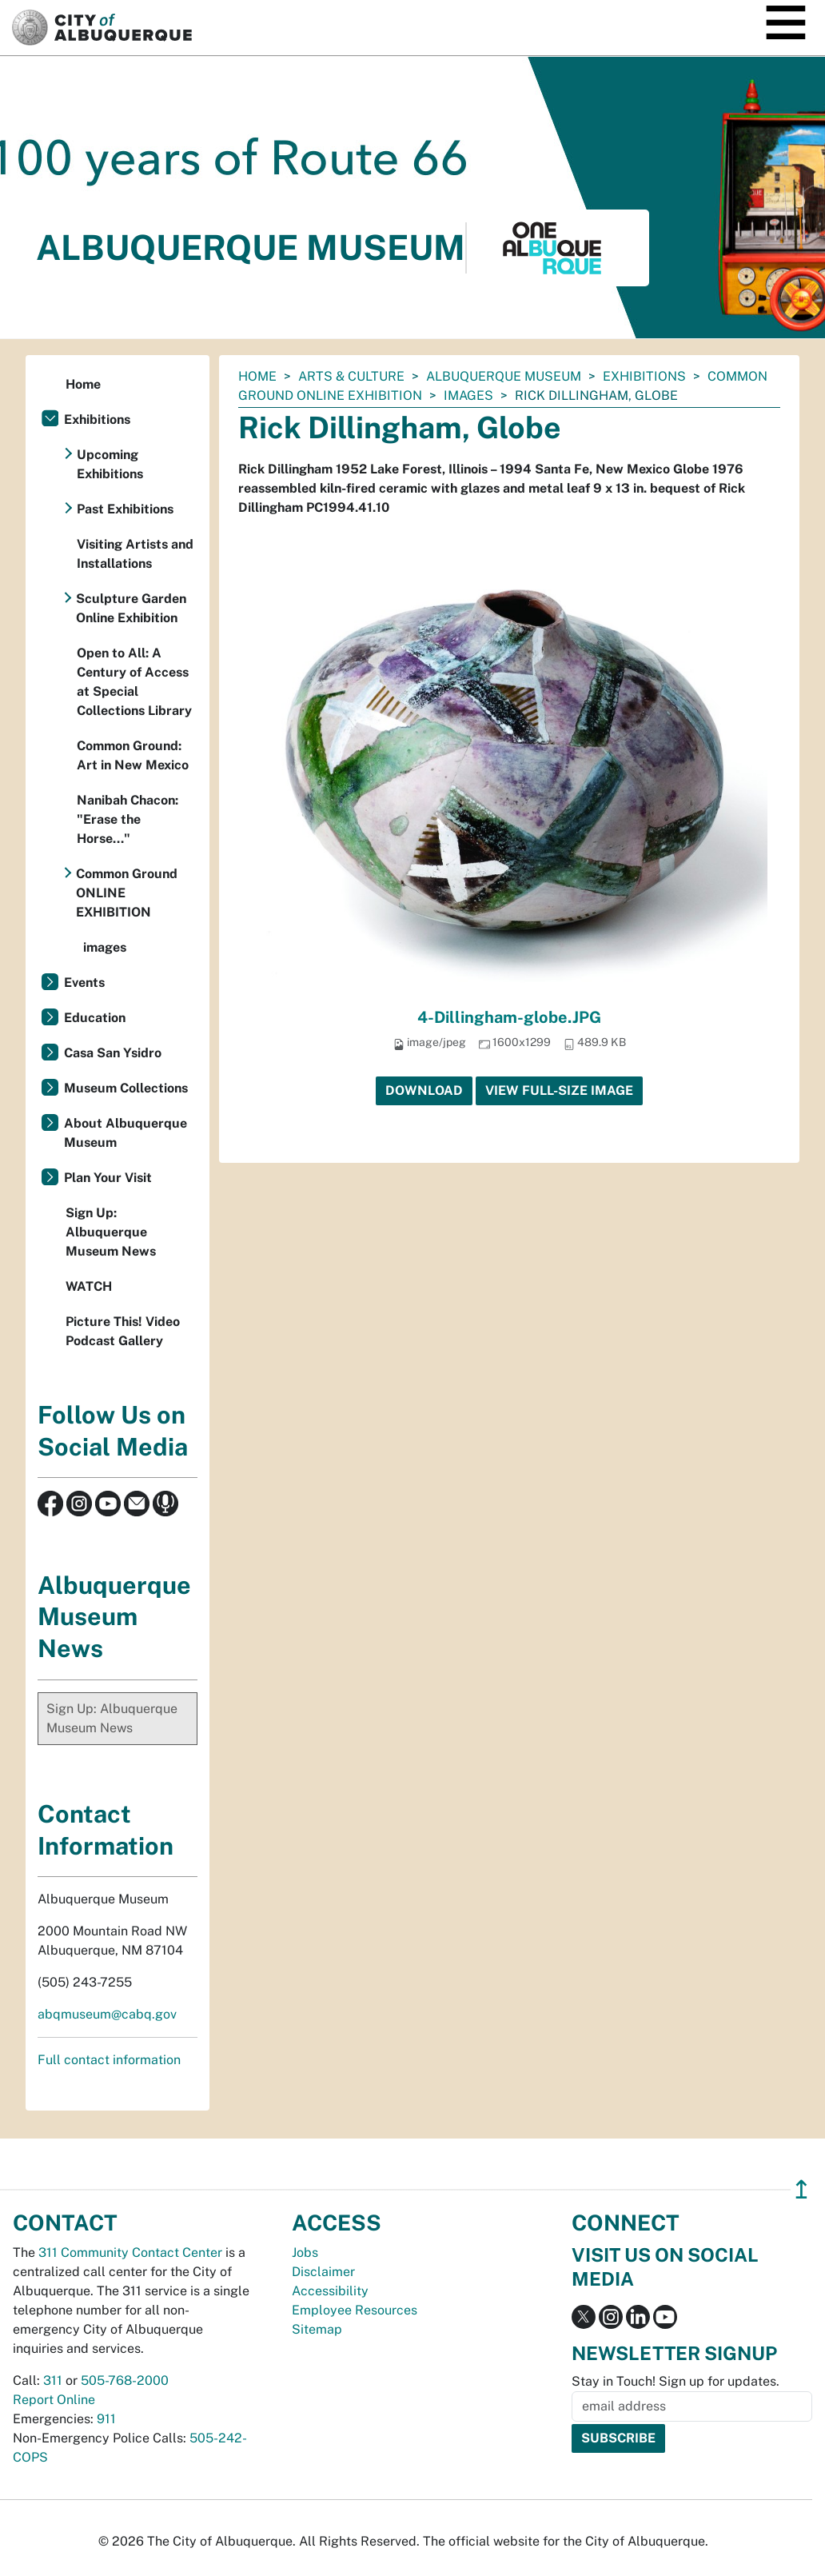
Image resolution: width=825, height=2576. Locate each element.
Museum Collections (126, 1088)
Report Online (54, 2399)
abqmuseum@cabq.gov (107, 2014)
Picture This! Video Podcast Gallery (123, 1331)
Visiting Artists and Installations (135, 554)
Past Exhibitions (125, 509)
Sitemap (317, 2329)
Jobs (305, 2252)
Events (84, 982)
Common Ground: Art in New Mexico (133, 755)
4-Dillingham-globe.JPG (509, 1017)
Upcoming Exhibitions (110, 464)
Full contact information (109, 2059)
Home (257, 376)
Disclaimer (323, 2271)
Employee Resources (354, 2310)
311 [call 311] (52, 2380)
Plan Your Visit (108, 1177)
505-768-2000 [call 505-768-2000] (125, 2380)
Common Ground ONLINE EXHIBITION (126, 893)
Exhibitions (644, 376)
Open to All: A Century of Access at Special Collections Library (134, 681)
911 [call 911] (106, 2418)
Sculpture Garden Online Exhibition (131, 608)
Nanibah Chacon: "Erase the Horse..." (127, 819)
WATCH (89, 1286)
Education (95, 1017)
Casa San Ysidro (112, 1052)
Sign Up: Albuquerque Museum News (111, 1232)
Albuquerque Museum (503, 376)
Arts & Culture (351, 376)
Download (424, 1090)
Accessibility (330, 2290)
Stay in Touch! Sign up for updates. (675, 2381)
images (468, 395)
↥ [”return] (801, 2189)
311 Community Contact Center (130, 2252)
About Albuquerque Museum (125, 1133)
